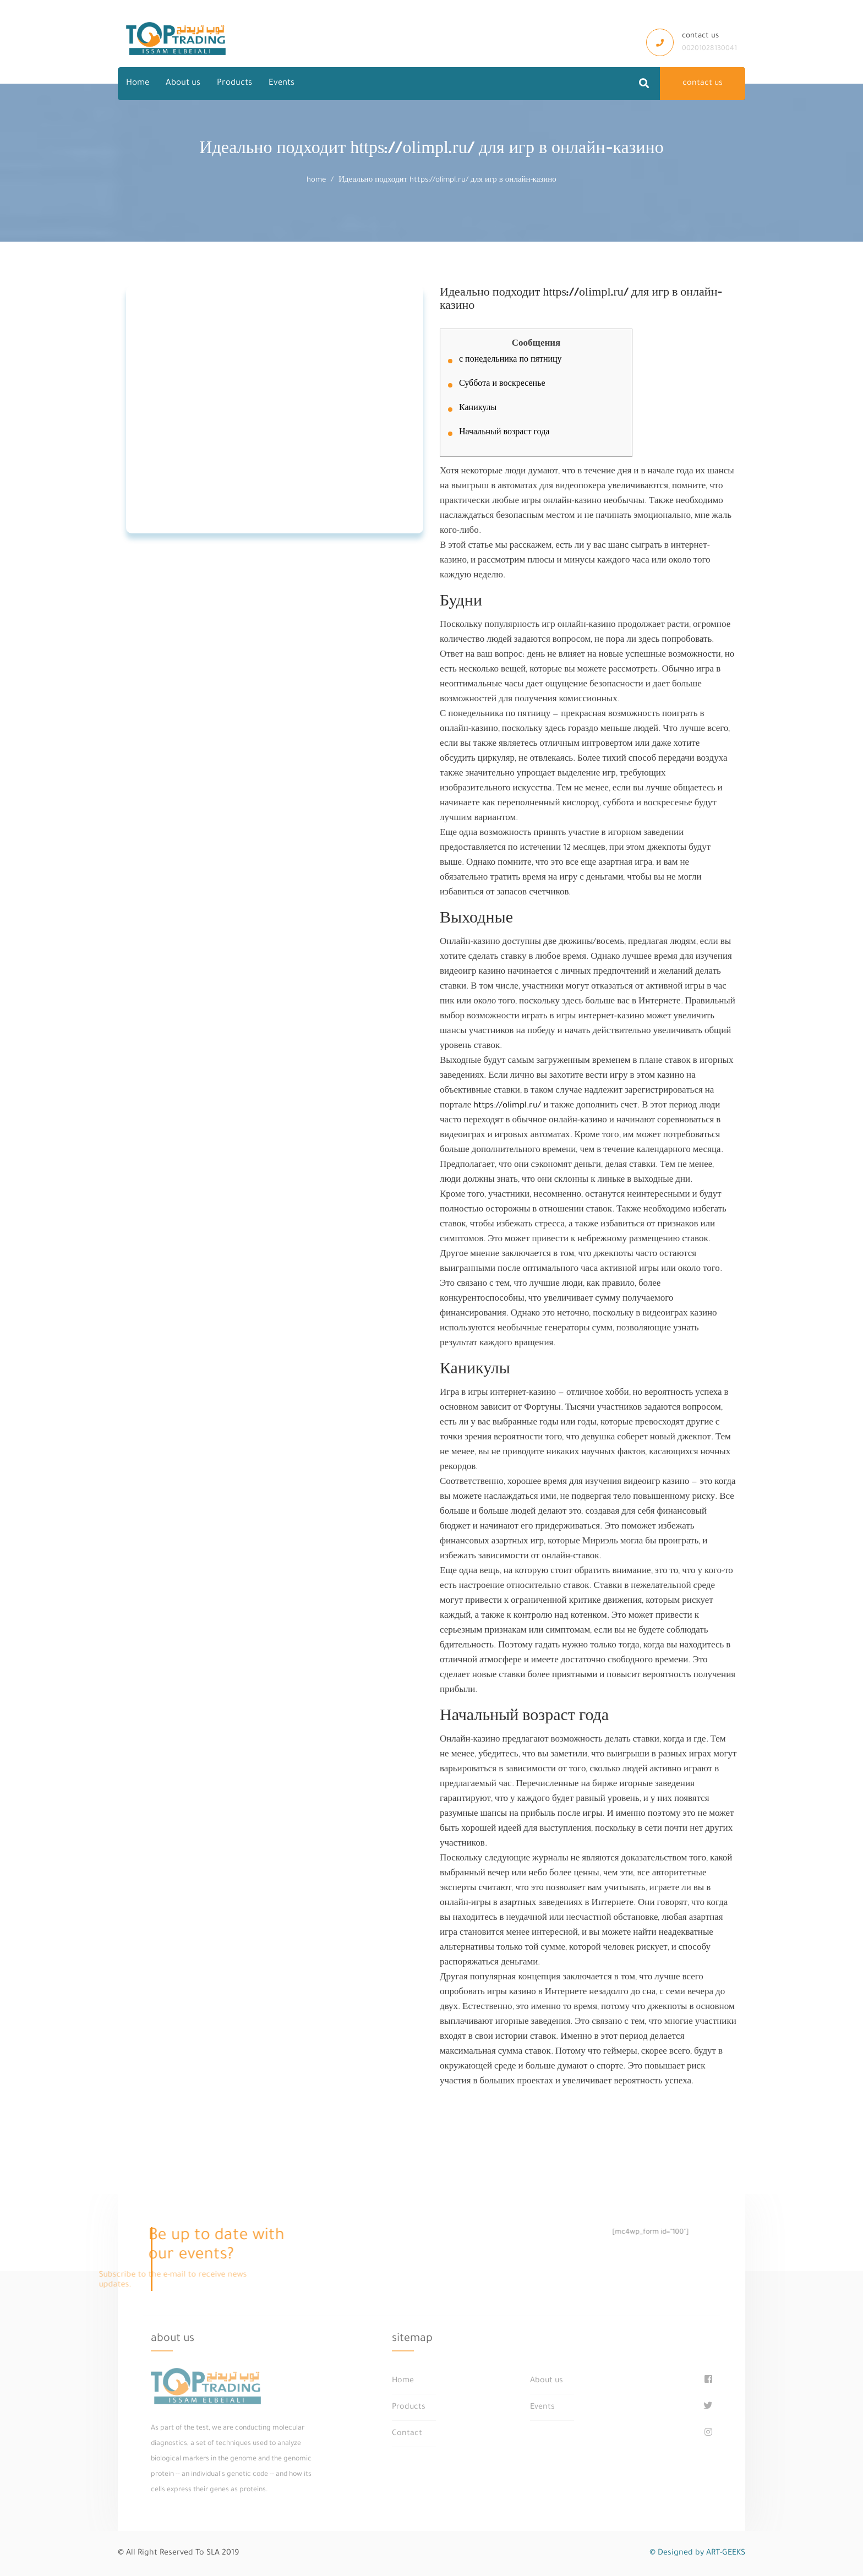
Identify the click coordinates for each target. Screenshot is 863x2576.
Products (234, 83)
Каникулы (477, 409)
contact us (702, 83)
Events (281, 83)
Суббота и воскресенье (502, 384)
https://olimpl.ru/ (507, 1106)
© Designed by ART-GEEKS (697, 2553)
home (316, 180)
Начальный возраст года (504, 433)
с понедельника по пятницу (510, 360)
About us (183, 83)
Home (137, 83)
